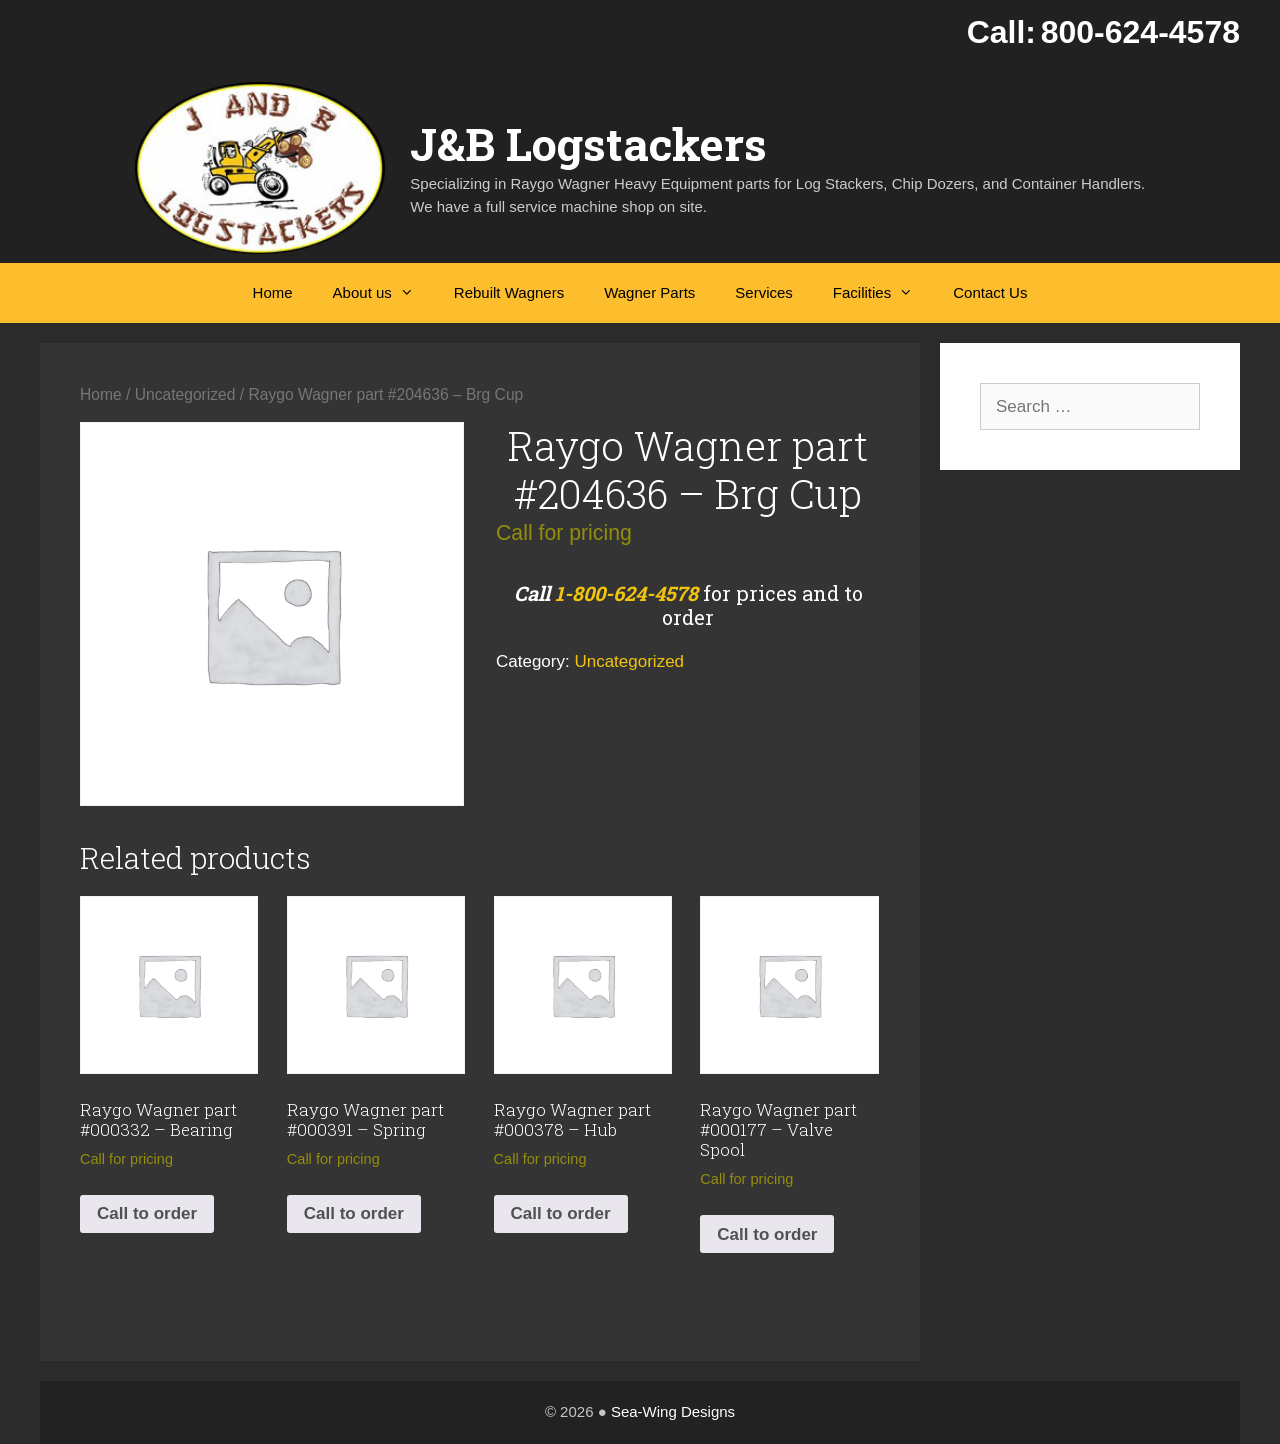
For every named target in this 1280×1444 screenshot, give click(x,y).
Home (273, 292)
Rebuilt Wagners (509, 292)
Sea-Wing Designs (673, 1411)
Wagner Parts (649, 292)
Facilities (883, 293)
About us (383, 293)
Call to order (147, 1213)
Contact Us (990, 292)
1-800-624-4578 (626, 593)
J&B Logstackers (588, 143)
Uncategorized (185, 394)
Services (764, 292)
